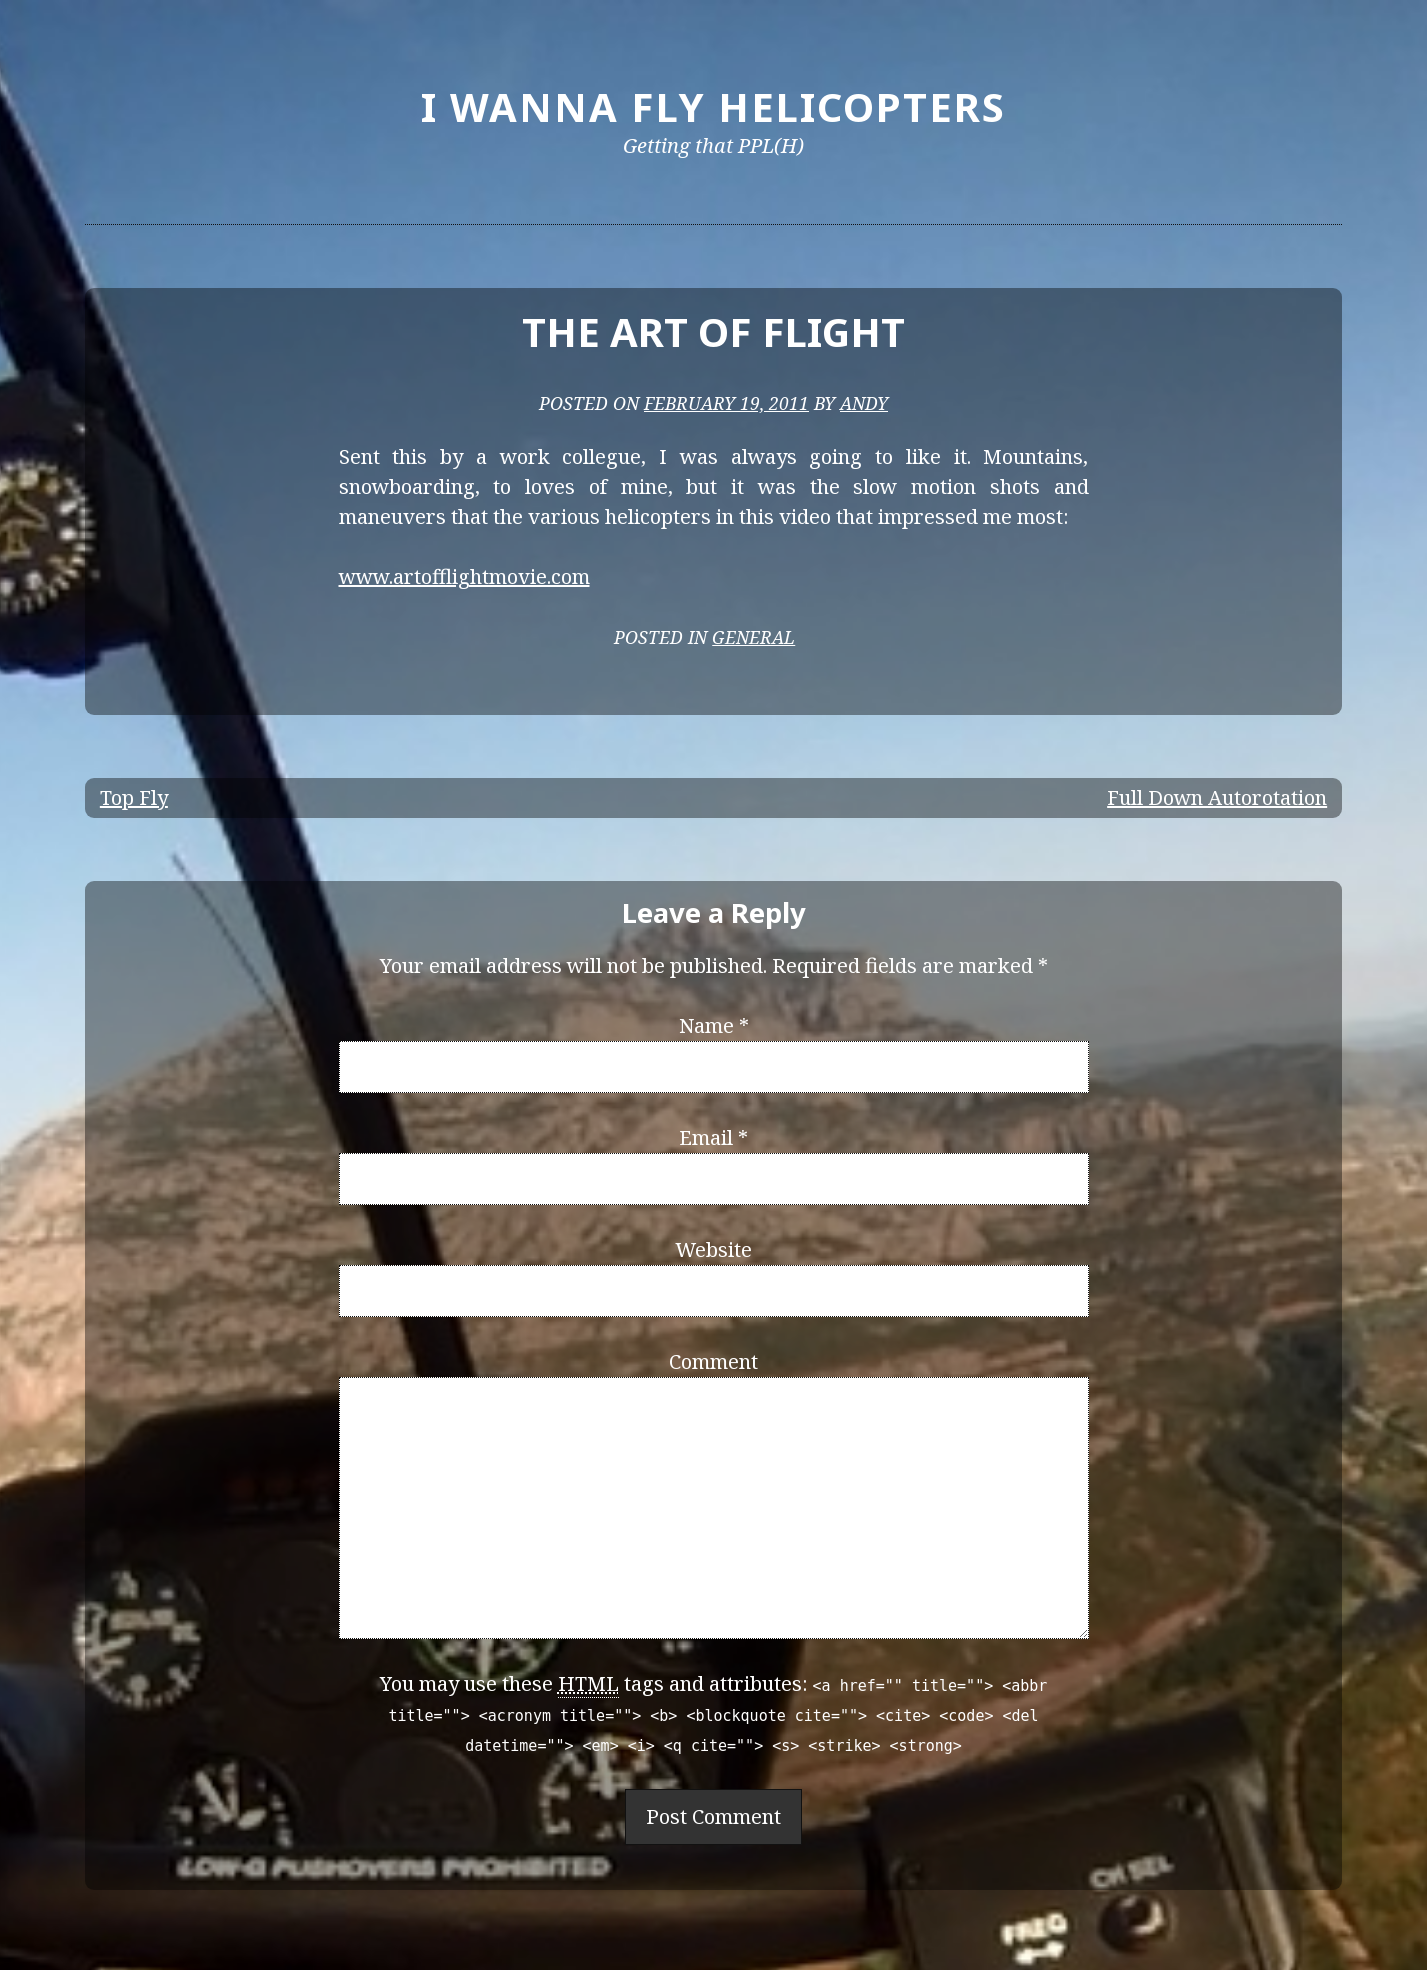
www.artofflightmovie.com (464, 576)
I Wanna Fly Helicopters (713, 106)
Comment (713, 1361)
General (753, 637)
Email (713, 1137)
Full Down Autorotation (1217, 797)
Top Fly (134, 797)
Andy (864, 403)
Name (714, 1025)
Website (713, 1249)
